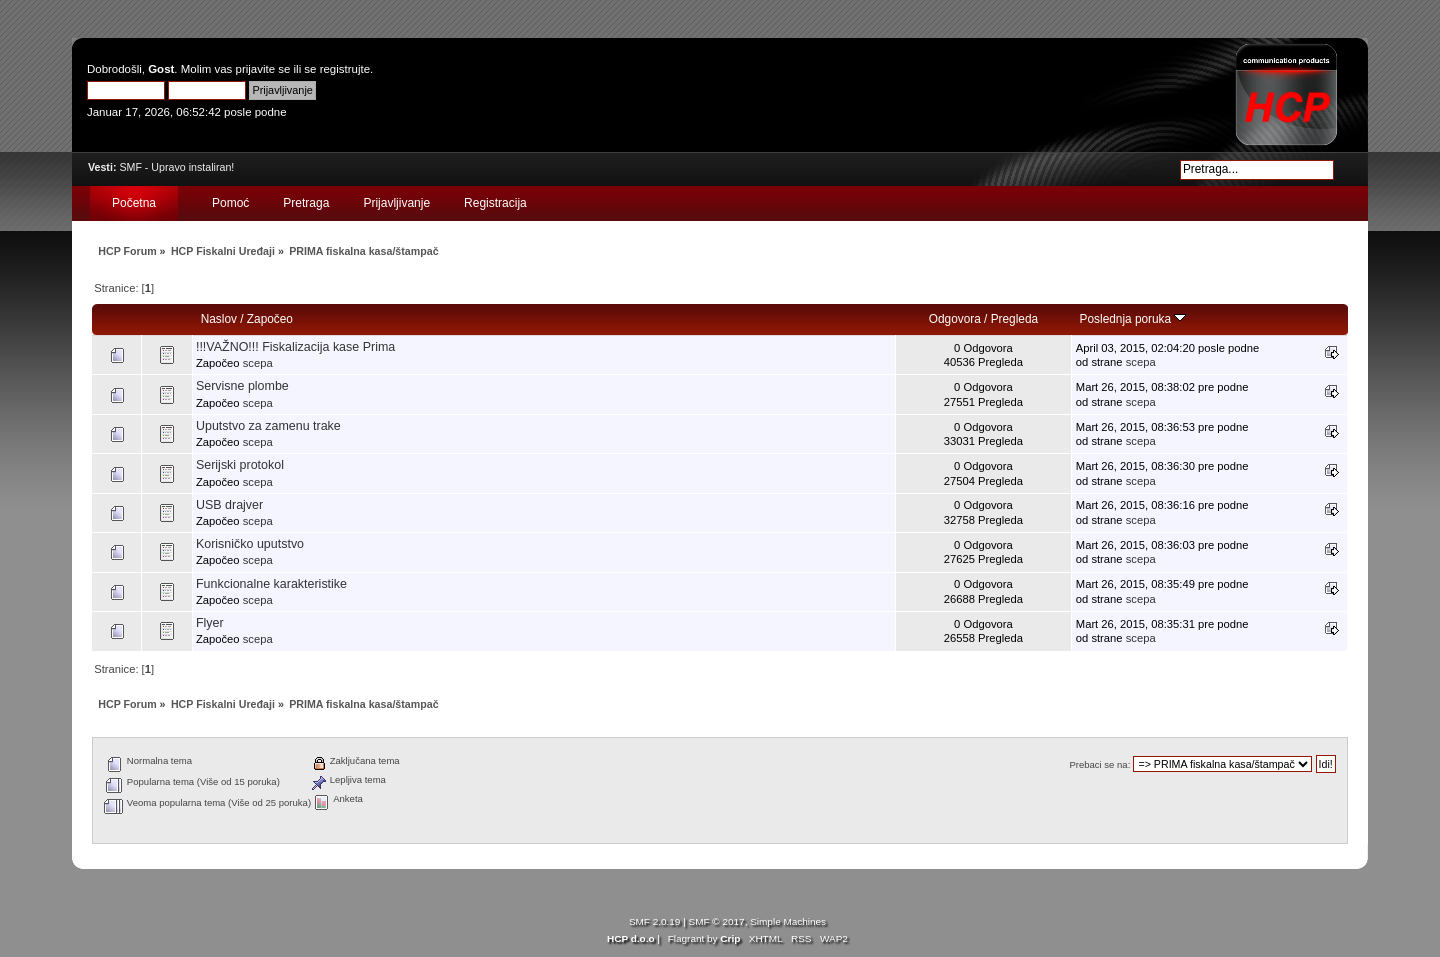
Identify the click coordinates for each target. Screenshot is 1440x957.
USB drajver (229, 505)
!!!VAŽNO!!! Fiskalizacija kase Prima (295, 347)
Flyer (210, 623)
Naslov (219, 319)
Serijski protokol (240, 465)
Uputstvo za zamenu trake (268, 426)
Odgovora (955, 319)
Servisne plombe (242, 386)
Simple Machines (788, 921)
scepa (258, 363)
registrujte (345, 69)
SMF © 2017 (717, 921)
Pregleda (1014, 319)
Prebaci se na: (1099, 764)
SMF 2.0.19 (655, 921)
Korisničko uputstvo (250, 544)
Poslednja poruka (1133, 319)
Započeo (270, 319)
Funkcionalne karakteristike (271, 584)
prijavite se (263, 69)
